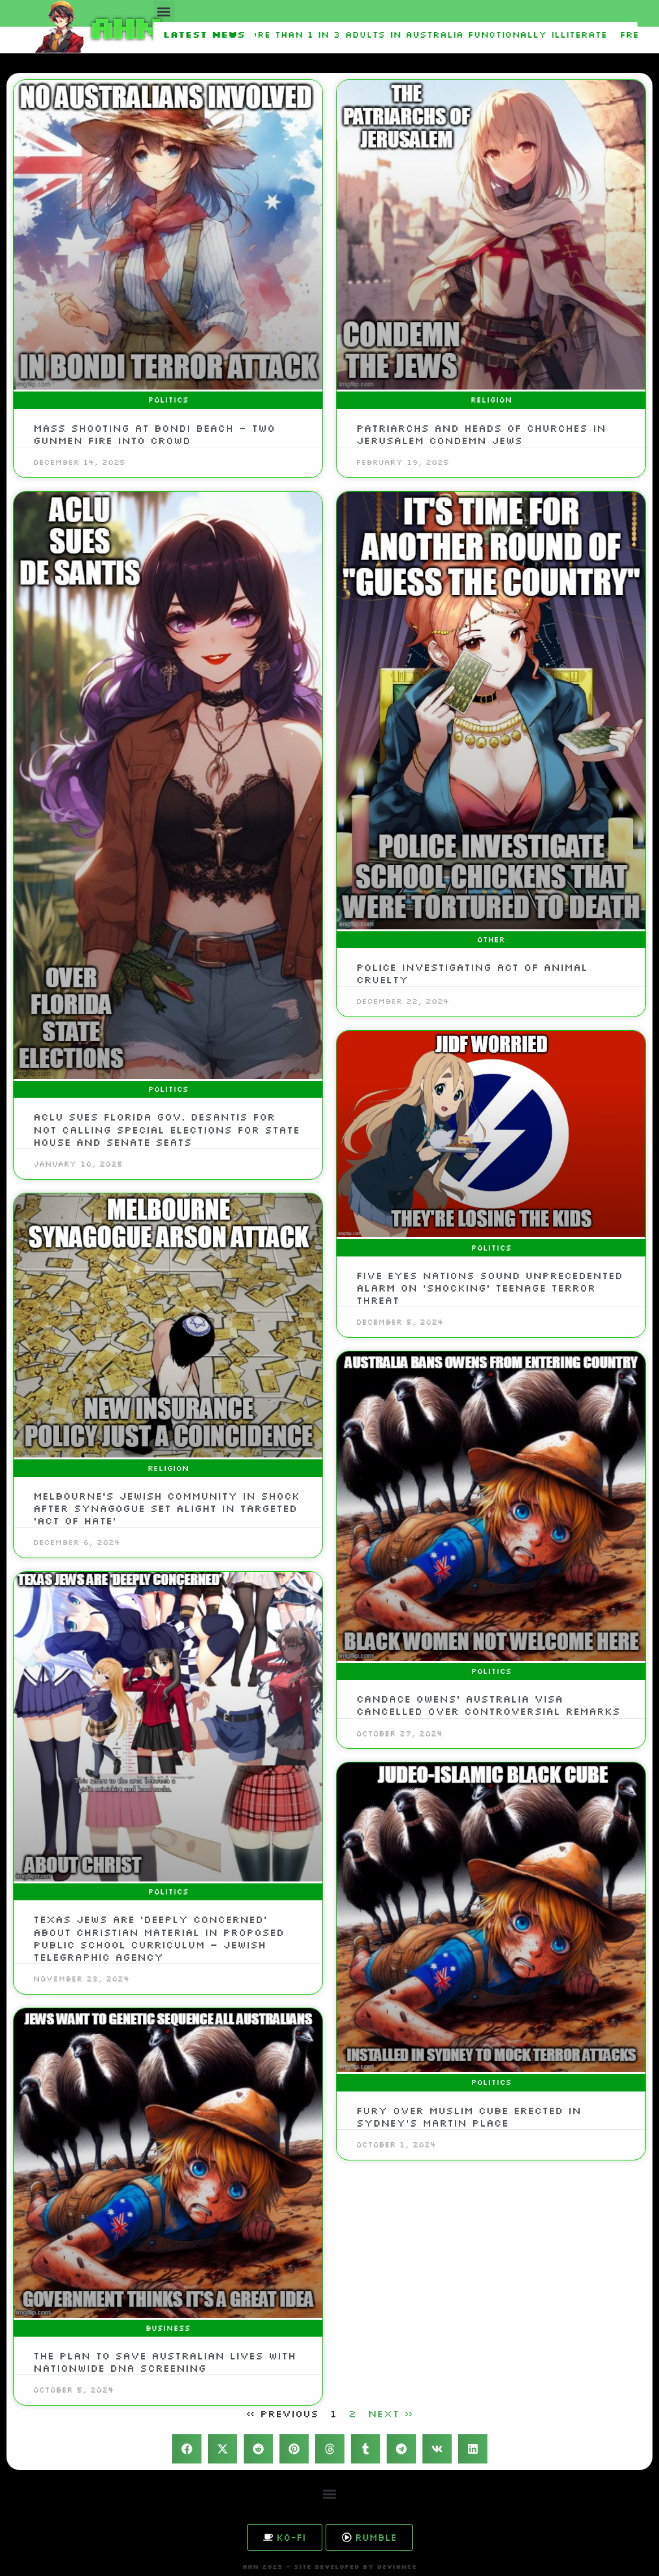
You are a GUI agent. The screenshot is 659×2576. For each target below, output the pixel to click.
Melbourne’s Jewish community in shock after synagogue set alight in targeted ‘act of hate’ (166, 1508)
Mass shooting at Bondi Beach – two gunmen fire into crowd (154, 434)
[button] (164, 11)
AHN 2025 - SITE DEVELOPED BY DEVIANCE (329, 2566)
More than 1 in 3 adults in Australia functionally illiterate (428, 34)
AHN (123, 26)
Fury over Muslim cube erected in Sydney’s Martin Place (468, 2116)
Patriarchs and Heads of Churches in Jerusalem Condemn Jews (481, 434)
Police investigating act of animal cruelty (472, 973)
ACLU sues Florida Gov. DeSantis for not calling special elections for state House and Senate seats (166, 1129)
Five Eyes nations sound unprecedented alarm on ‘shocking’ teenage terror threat (489, 1288)
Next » (390, 2413)
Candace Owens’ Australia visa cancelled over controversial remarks (488, 1705)
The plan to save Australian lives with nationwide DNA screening (164, 2361)
